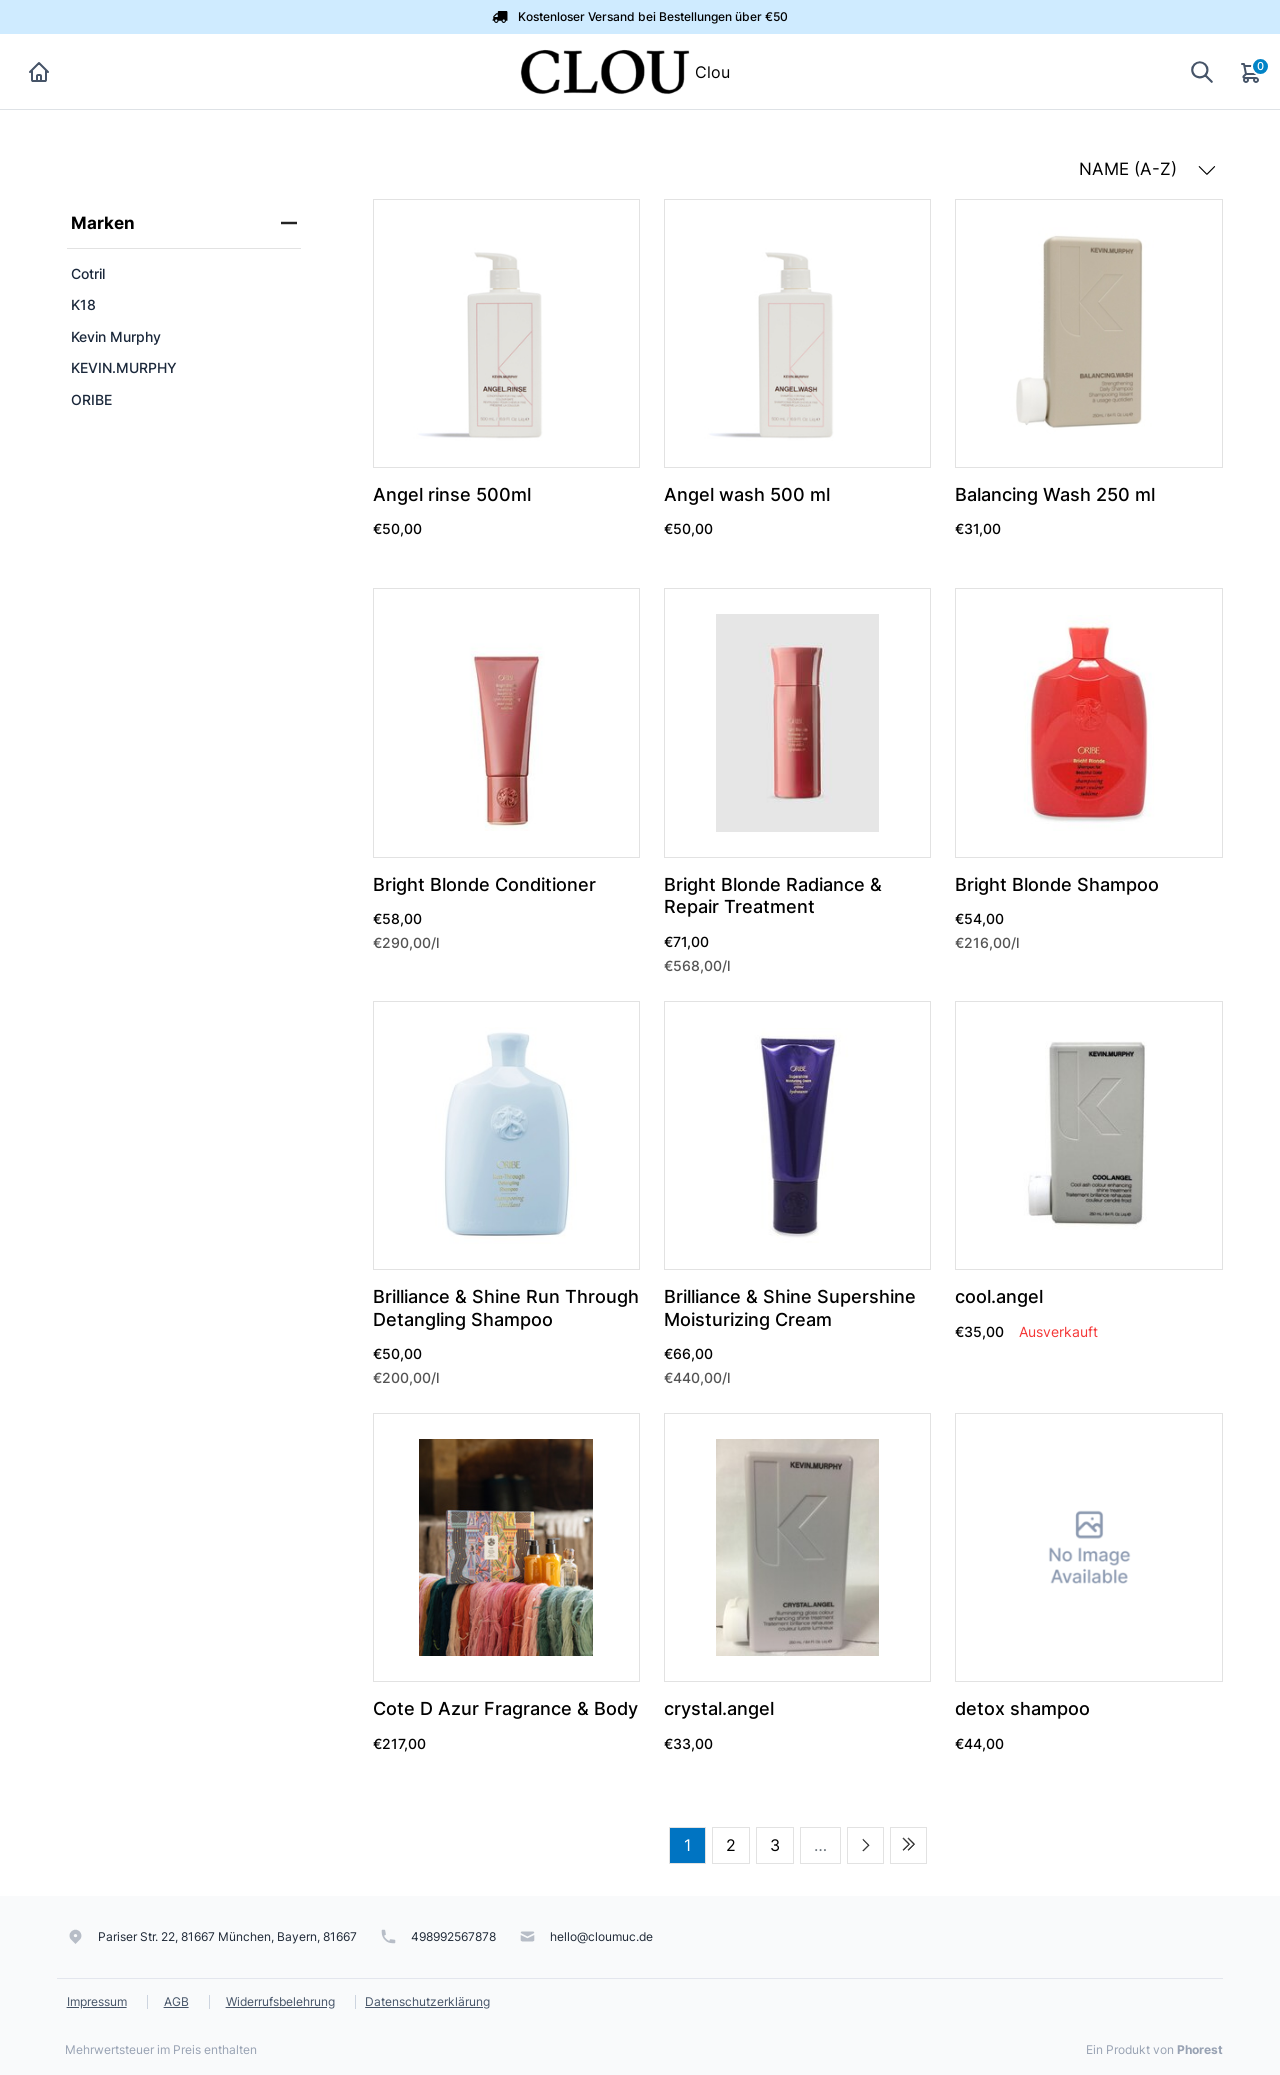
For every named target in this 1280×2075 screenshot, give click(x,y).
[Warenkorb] (1252, 72)
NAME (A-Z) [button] (1147, 169)
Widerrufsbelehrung (280, 2001)
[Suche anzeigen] (1202, 71)
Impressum (97, 2001)
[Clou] (605, 70)
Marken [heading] (184, 223)
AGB (176, 2001)
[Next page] (865, 1845)
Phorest (1200, 2049)
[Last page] (908, 1845)
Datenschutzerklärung (427, 2001)
